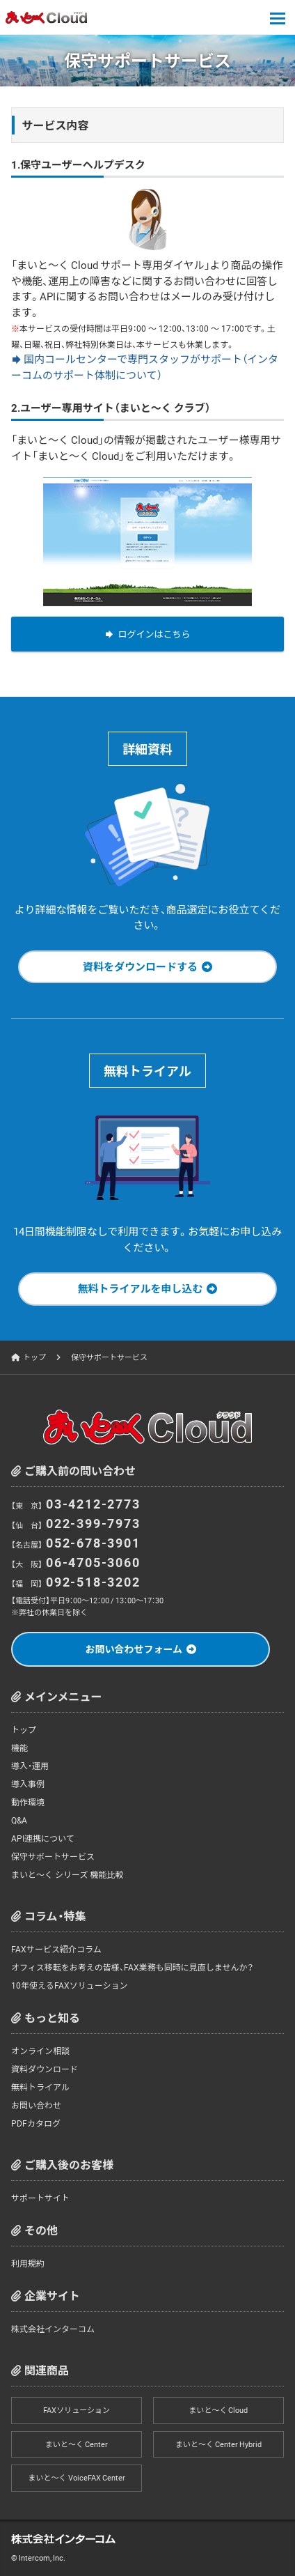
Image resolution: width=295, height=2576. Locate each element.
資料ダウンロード (44, 2068)
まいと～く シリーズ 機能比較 (67, 1874)
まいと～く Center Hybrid (218, 2444)
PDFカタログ (36, 2123)
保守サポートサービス (53, 1856)
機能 (19, 1747)
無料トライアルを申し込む (140, 1288)
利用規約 (28, 2263)
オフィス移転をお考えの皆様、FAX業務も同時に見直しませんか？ (132, 1967)
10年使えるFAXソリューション (69, 1985)
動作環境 (28, 1802)
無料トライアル (40, 2087)
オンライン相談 (40, 2050)
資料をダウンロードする (140, 966)
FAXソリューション (76, 2410)
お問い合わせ (36, 2105)
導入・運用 (30, 1765)
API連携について (42, 1838)
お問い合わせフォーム (133, 1649)
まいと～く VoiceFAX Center (77, 2477)
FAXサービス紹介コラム (56, 1949)
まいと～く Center (76, 2444)
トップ (34, 1357)
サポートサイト (40, 2197)
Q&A (19, 1820)
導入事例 (28, 1783)
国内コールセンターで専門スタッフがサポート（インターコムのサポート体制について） (144, 367)
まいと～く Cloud (218, 2410)
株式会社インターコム (53, 2328)
